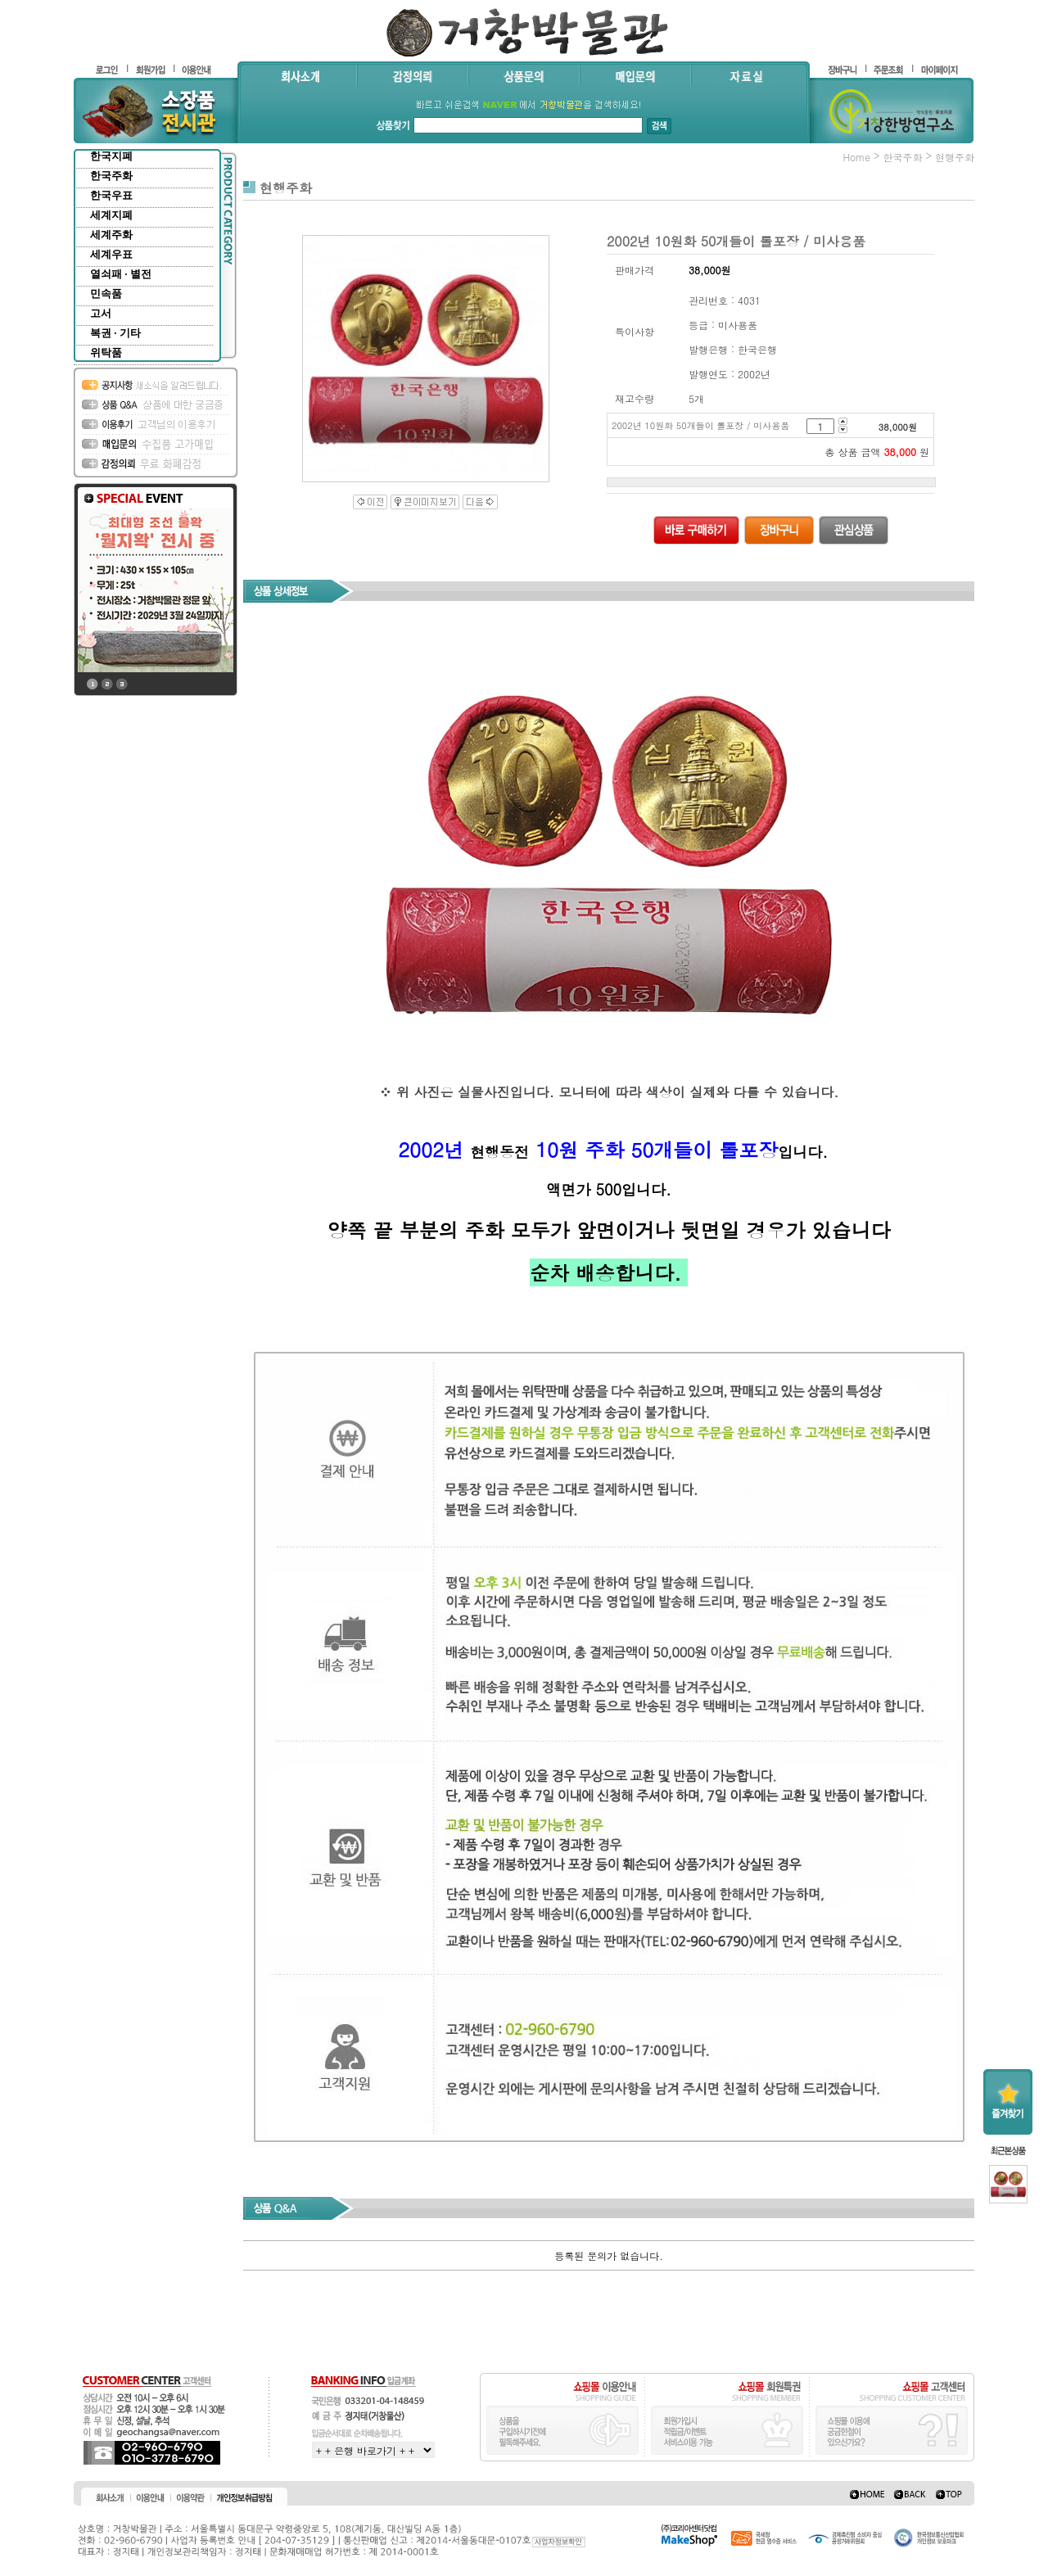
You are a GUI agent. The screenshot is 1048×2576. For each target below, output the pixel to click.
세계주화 (111, 234)
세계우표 (111, 254)
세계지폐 (111, 215)
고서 (100, 313)
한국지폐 (111, 156)
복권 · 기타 (115, 333)
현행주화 (954, 157)
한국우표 (111, 195)
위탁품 (106, 352)
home (856, 157)
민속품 (106, 293)
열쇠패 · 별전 (120, 274)
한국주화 (111, 175)
